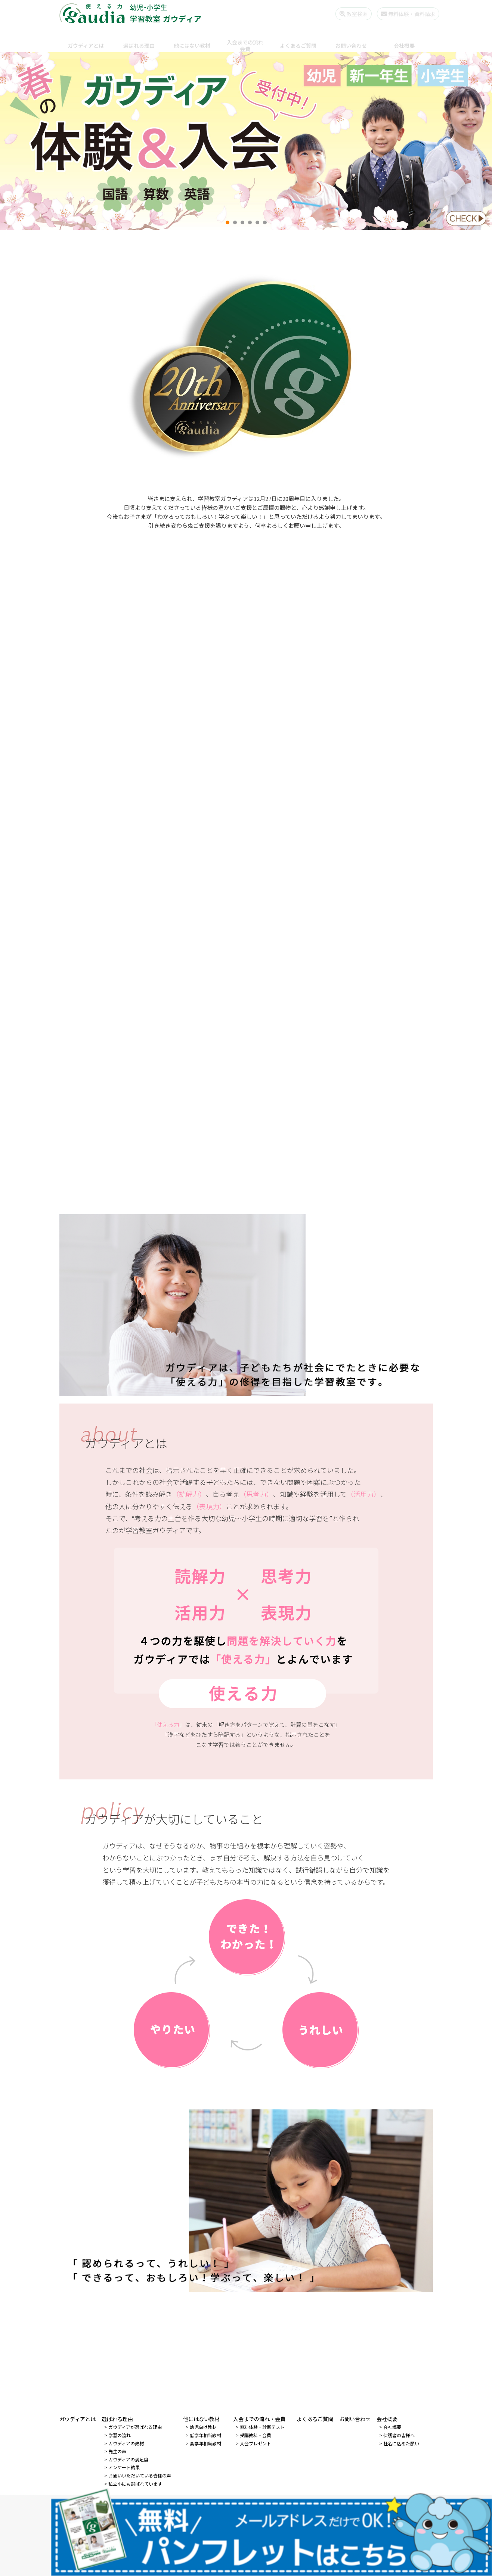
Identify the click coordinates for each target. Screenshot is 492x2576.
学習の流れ (119, 2435)
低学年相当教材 (205, 2435)
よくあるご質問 (298, 39)
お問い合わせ (351, 39)
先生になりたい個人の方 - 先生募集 (246, 2532)
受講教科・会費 (255, 2435)
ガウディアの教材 (126, 2443)
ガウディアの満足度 (128, 2459)
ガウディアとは (86, 39)
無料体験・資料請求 (402, 14)
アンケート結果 (124, 2467)
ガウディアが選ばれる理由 (135, 2427)
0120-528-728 (256, 2509)
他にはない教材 (192, 39)
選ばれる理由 (139, 39)
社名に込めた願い (401, 2443)
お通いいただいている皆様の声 (139, 2475)
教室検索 (347, 14)
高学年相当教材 (205, 2443)
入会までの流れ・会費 (259, 2419)
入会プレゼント (255, 2443)
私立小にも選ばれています (135, 2483)
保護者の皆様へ (399, 2435)
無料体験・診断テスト (262, 2427)
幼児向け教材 (203, 2427)
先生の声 (117, 2451)
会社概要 (404, 39)
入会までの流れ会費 (245, 39)
